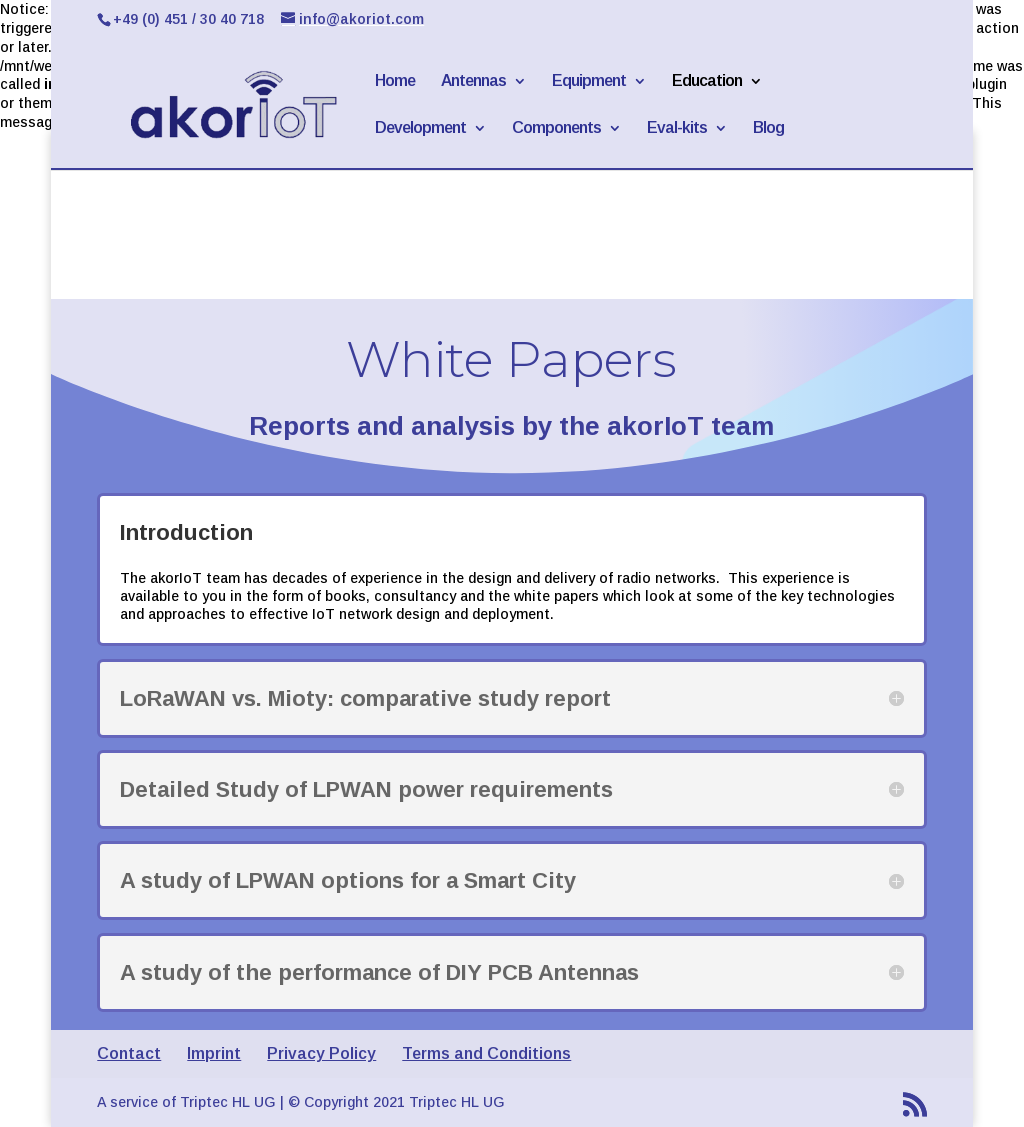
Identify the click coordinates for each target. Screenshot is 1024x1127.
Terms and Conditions (486, 1053)
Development (420, 128)
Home (395, 81)
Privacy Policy (321, 1053)
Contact (129, 1053)
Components (556, 128)
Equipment (589, 81)
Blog (768, 128)
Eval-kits (677, 128)
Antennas (473, 81)
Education (707, 81)
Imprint (214, 1053)
